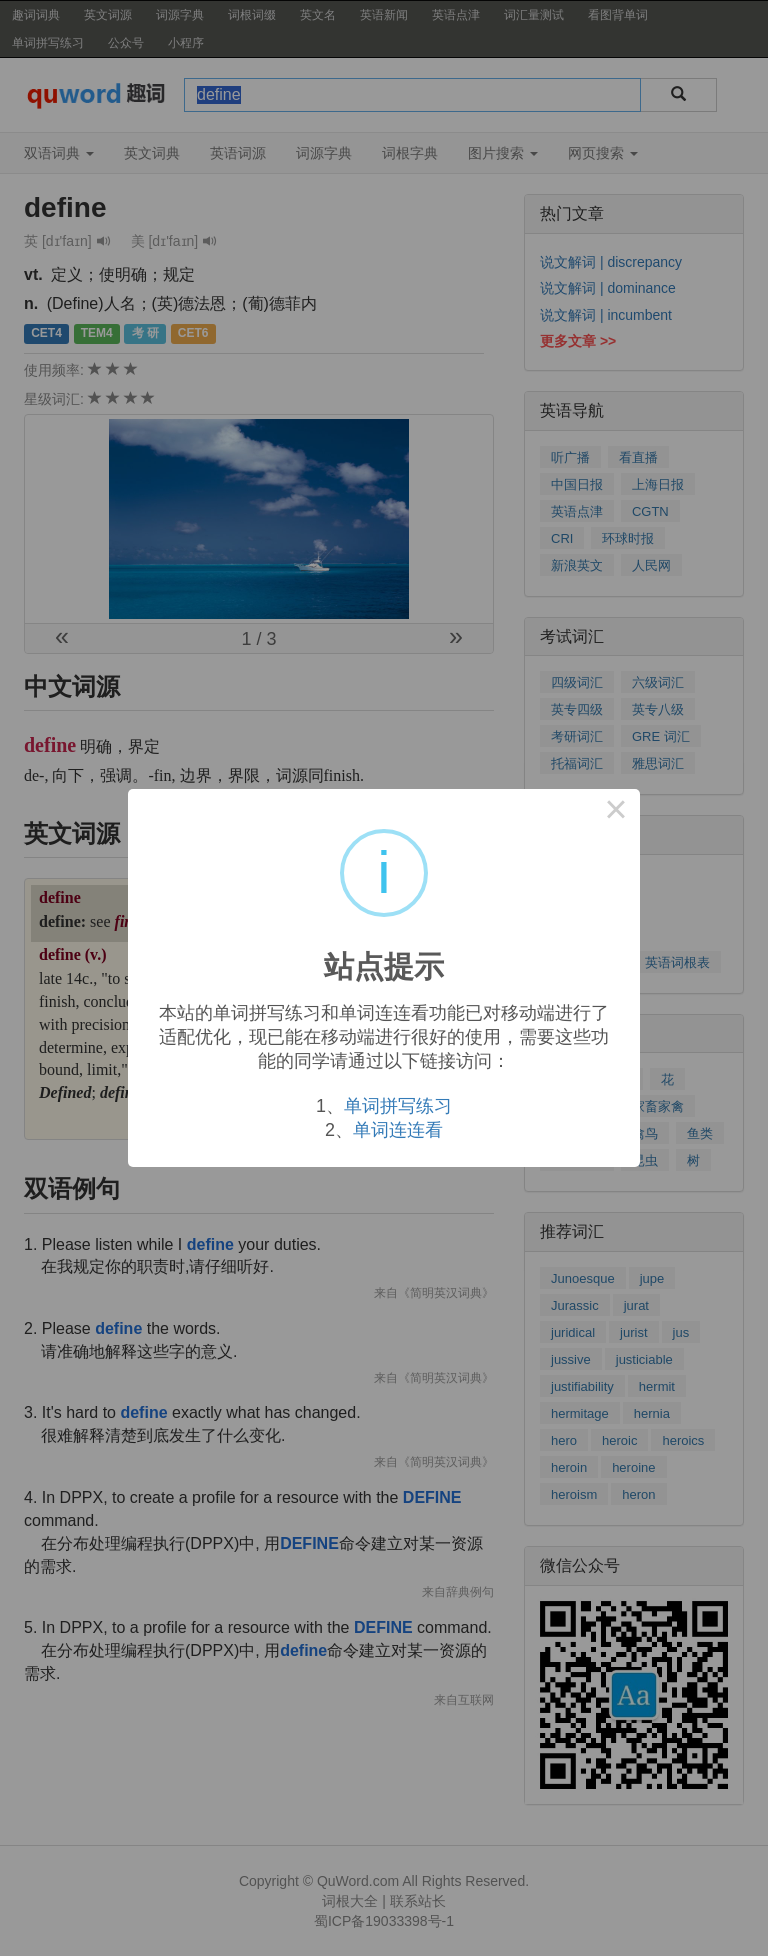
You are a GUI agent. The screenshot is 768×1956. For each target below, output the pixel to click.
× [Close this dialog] (616, 813)
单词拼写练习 (398, 1106)
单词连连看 (398, 1130)
